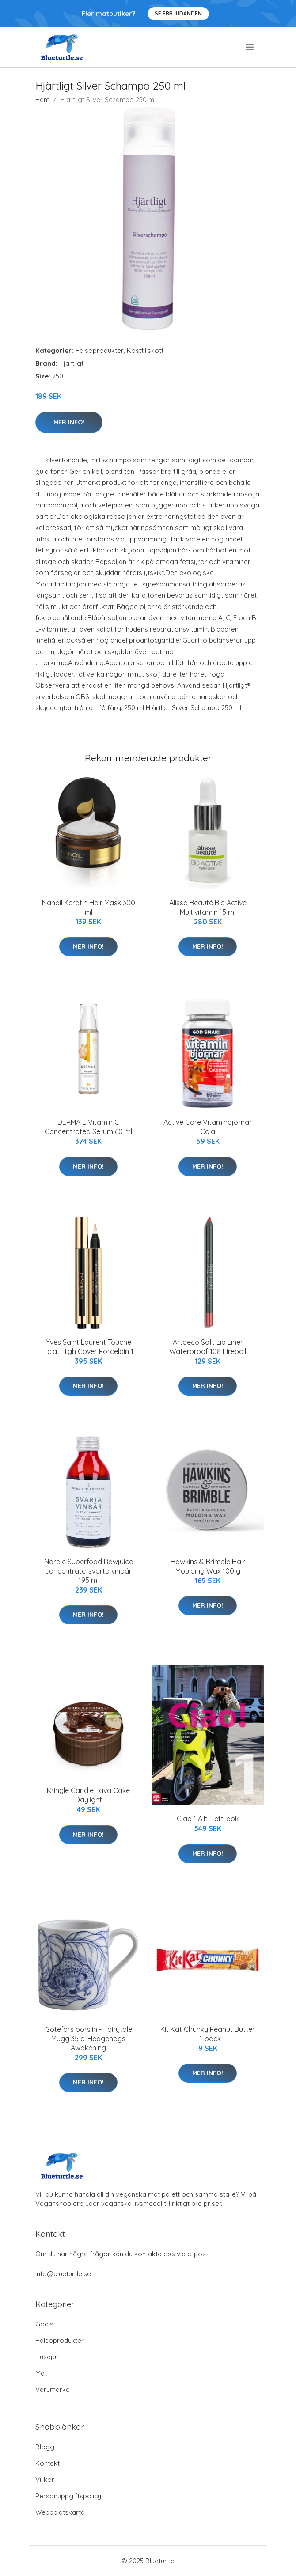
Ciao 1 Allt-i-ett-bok (208, 1818)
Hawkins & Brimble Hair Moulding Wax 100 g (208, 1566)
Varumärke (52, 2389)
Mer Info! (68, 422)
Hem (42, 99)
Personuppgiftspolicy (68, 2496)
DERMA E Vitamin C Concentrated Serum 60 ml (88, 1127)
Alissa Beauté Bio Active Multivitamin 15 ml (208, 907)
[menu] (250, 47)
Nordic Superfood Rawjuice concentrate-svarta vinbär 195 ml (88, 1571)
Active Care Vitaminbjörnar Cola (207, 1127)
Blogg (44, 2447)
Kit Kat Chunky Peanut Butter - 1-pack (207, 2034)
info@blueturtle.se (63, 2274)
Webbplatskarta (60, 2512)
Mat (41, 2373)
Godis (44, 2324)
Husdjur (47, 2357)
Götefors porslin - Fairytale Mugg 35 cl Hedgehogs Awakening (88, 2038)
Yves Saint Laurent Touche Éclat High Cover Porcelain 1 (88, 1347)
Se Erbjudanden (178, 13)
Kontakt (47, 2463)
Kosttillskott (145, 350)
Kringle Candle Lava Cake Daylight (88, 1795)
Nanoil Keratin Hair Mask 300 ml (88, 907)
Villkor (44, 2479)
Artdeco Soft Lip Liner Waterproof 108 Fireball (207, 1347)
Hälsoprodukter (99, 350)
